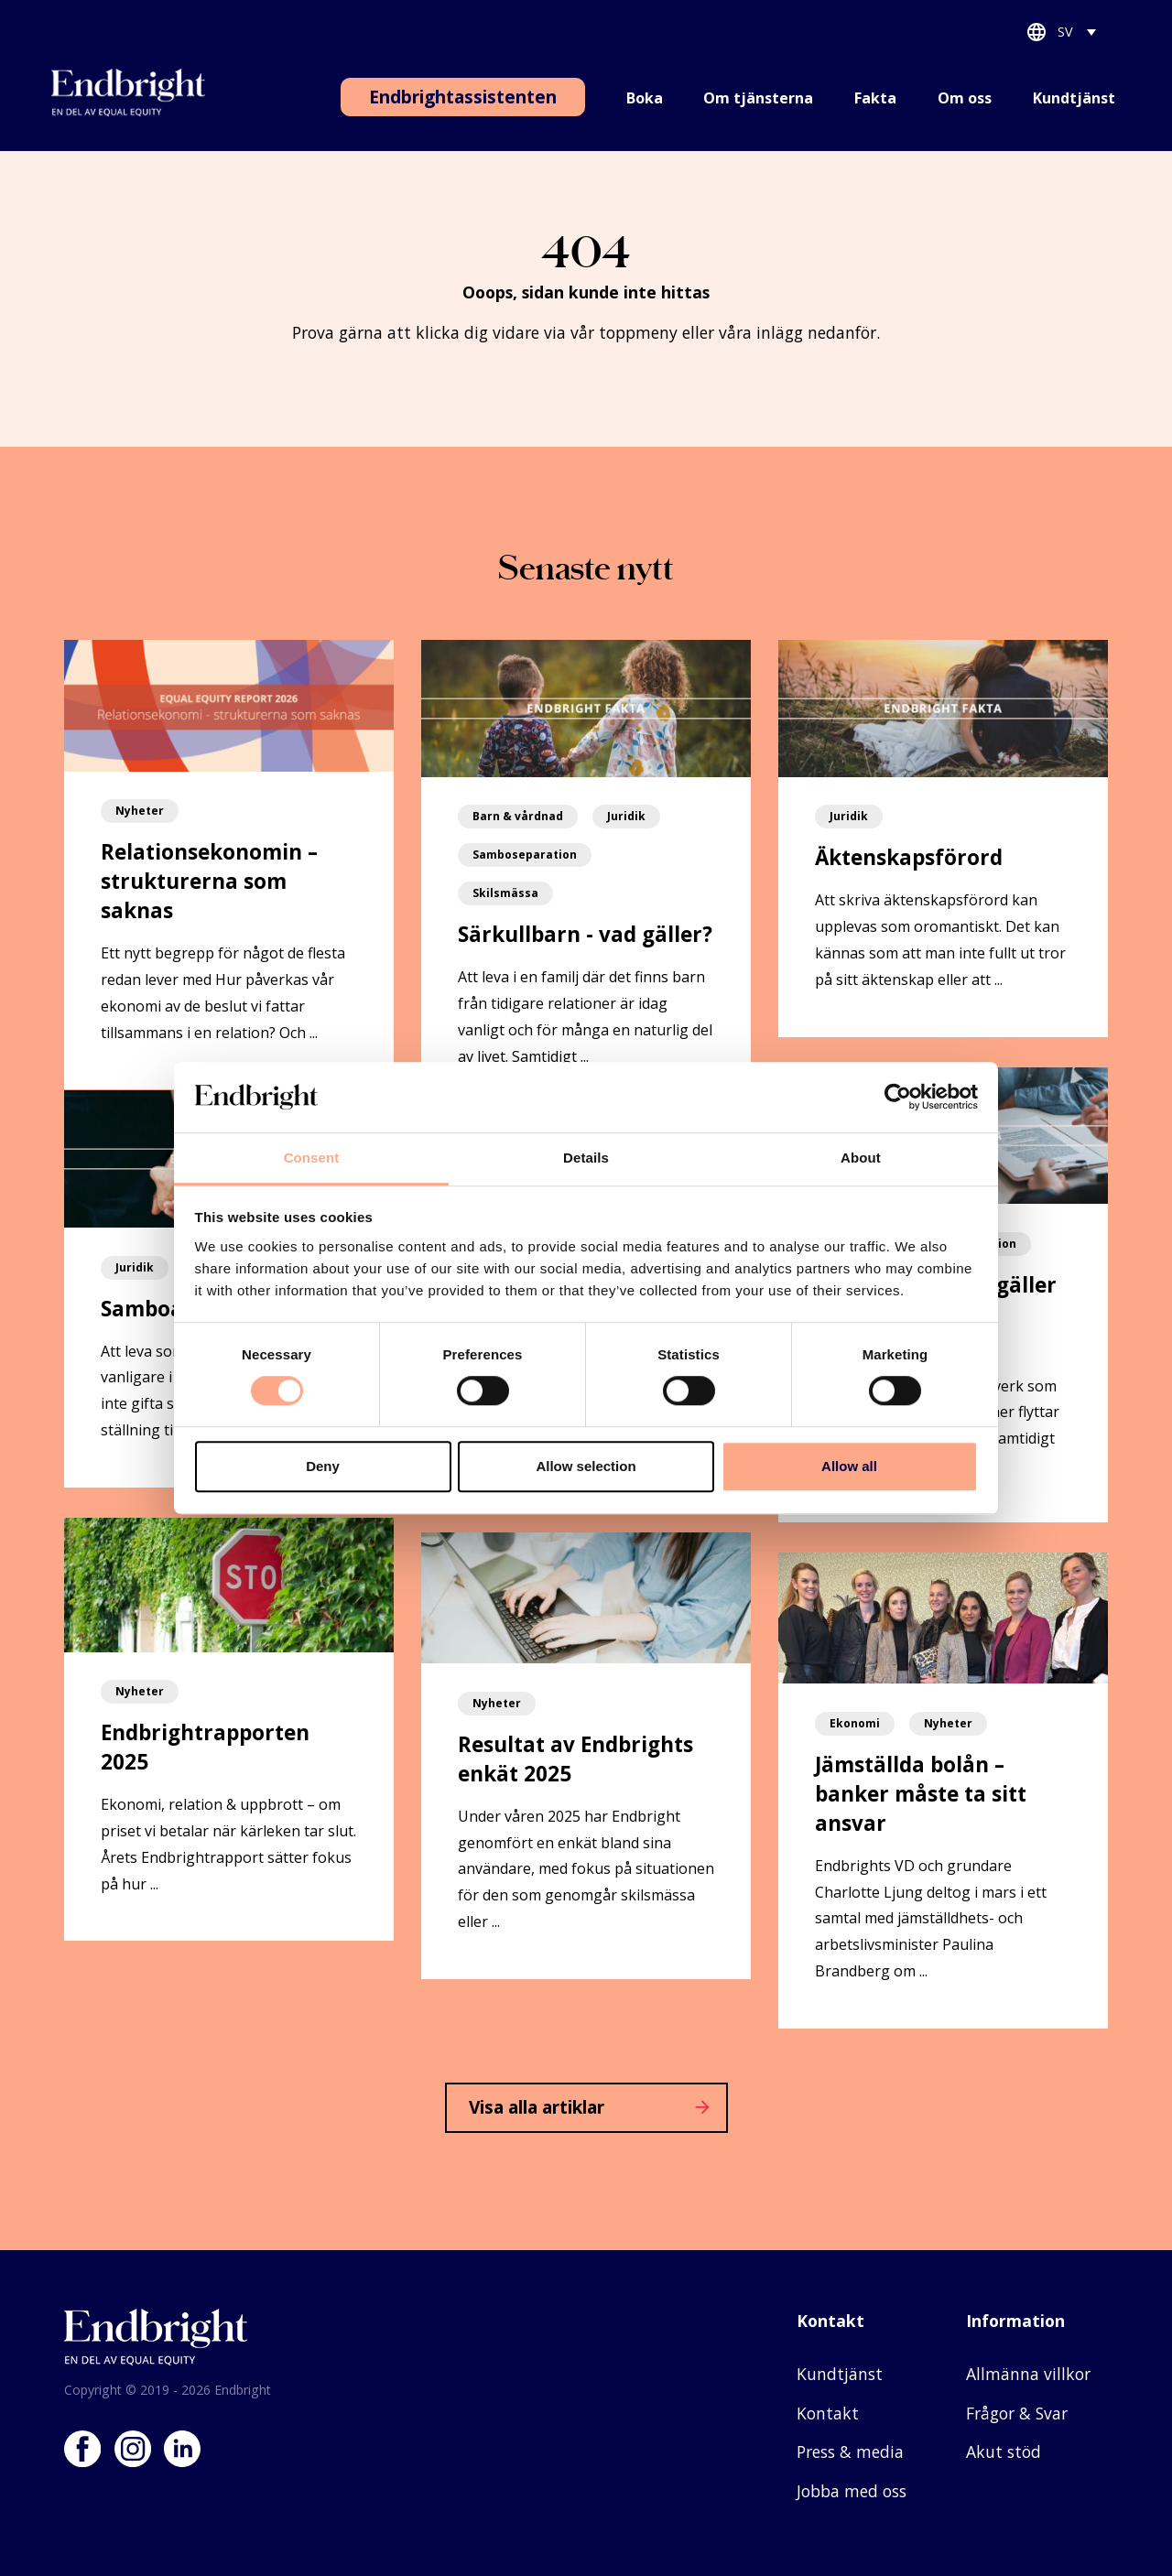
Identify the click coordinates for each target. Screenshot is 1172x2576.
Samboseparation (524, 854)
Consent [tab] (312, 1157)
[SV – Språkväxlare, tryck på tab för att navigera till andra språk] (1077, 35)
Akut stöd (1003, 2451)
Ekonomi (855, 1723)
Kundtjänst (1074, 98)
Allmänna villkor (1028, 2374)
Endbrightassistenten (463, 96)
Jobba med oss (851, 2491)
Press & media (850, 2451)
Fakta (875, 98)
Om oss (965, 98)
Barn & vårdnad (517, 816)
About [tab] (861, 1157)
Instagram (132, 2448)
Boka (644, 98)
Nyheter (139, 810)
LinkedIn (182, 2448)
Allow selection (585, 1466)
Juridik (626, 816)
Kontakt (828, 2413)
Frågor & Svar (1017, 2413)
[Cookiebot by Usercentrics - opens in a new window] (898, 1097)
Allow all (849, 1466)
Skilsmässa (505, 893)
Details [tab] (586, 1157)
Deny (323, 1466)
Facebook (82, 2448)
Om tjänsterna (758, 98)
